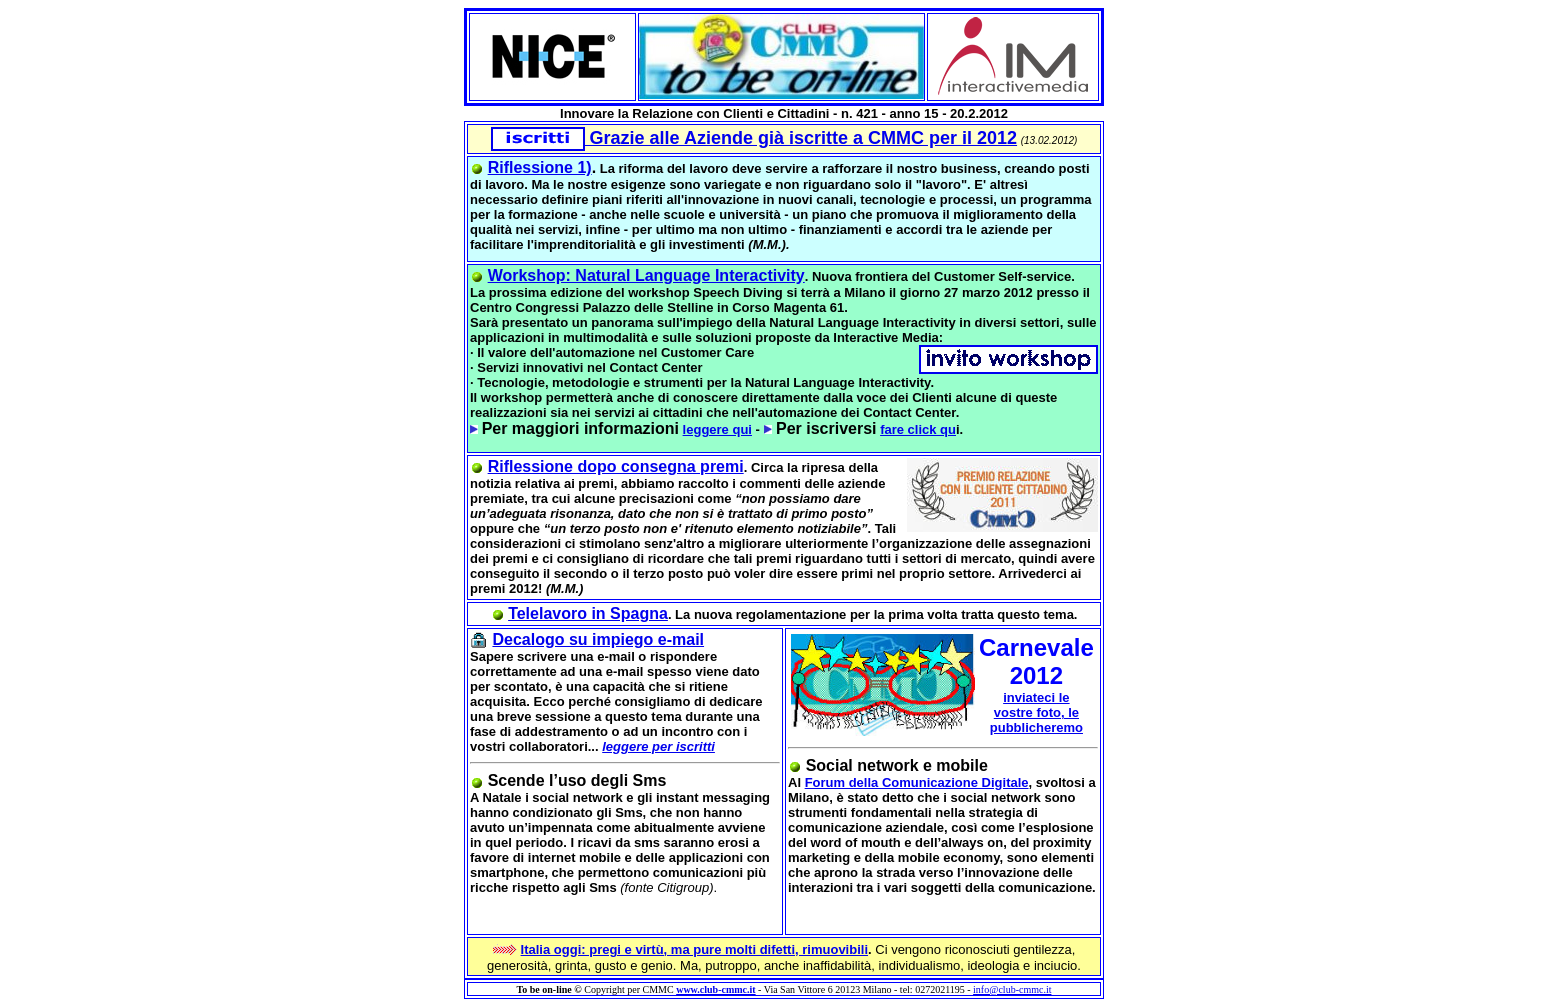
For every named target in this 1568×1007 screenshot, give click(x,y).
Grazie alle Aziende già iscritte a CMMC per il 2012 (754, 138)
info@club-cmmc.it (1012, 989)
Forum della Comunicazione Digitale (917, 782)
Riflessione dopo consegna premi (616, 466)
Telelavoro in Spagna (588, 613)
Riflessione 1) (540, 167)
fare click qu (918, 429)
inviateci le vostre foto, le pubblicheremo (1036, 712)
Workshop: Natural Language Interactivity (646, 275)
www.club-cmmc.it (715, 989)
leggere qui (717, 429)
